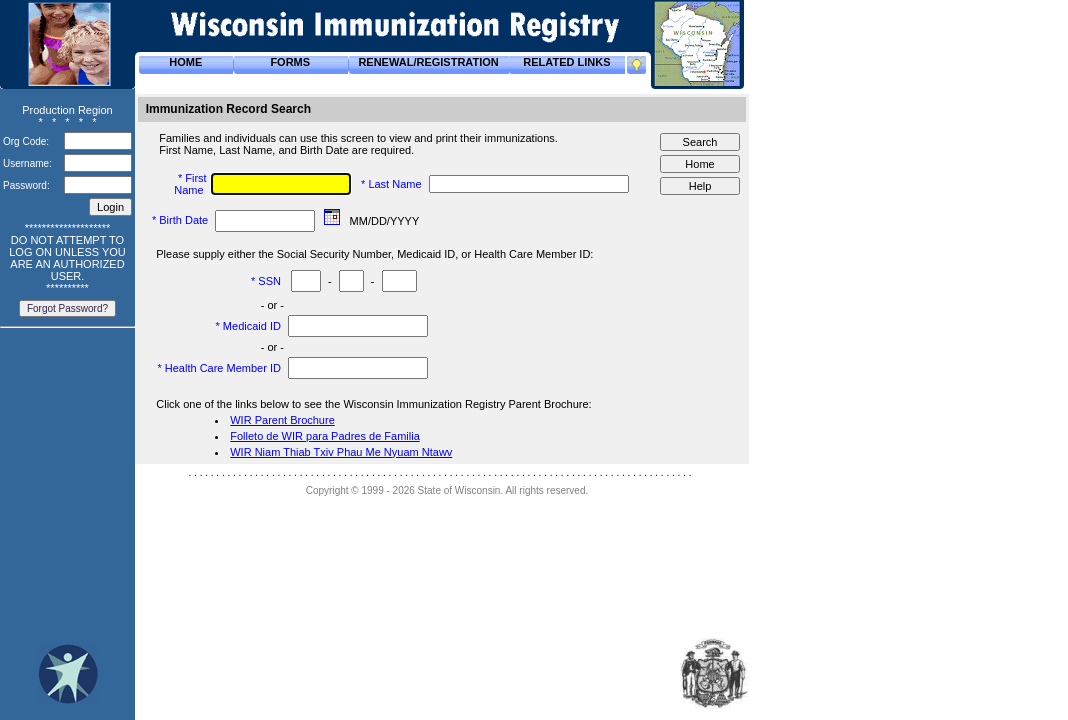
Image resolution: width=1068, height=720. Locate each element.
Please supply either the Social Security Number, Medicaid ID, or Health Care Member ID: (376, 254)
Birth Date (185, 220)
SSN (271, 281)
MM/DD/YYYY (386, 221)
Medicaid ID (253, 326)
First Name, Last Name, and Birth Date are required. (288, 150)
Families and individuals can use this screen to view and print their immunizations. (360, 138)
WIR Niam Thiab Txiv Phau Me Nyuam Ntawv (341, 452)
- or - (272, 305)
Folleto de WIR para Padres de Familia (325, 436)
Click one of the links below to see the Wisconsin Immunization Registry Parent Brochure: (375, 404)
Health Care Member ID (224, 368)
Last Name (396, 184)
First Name (190, 184)
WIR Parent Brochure (282, 420)
